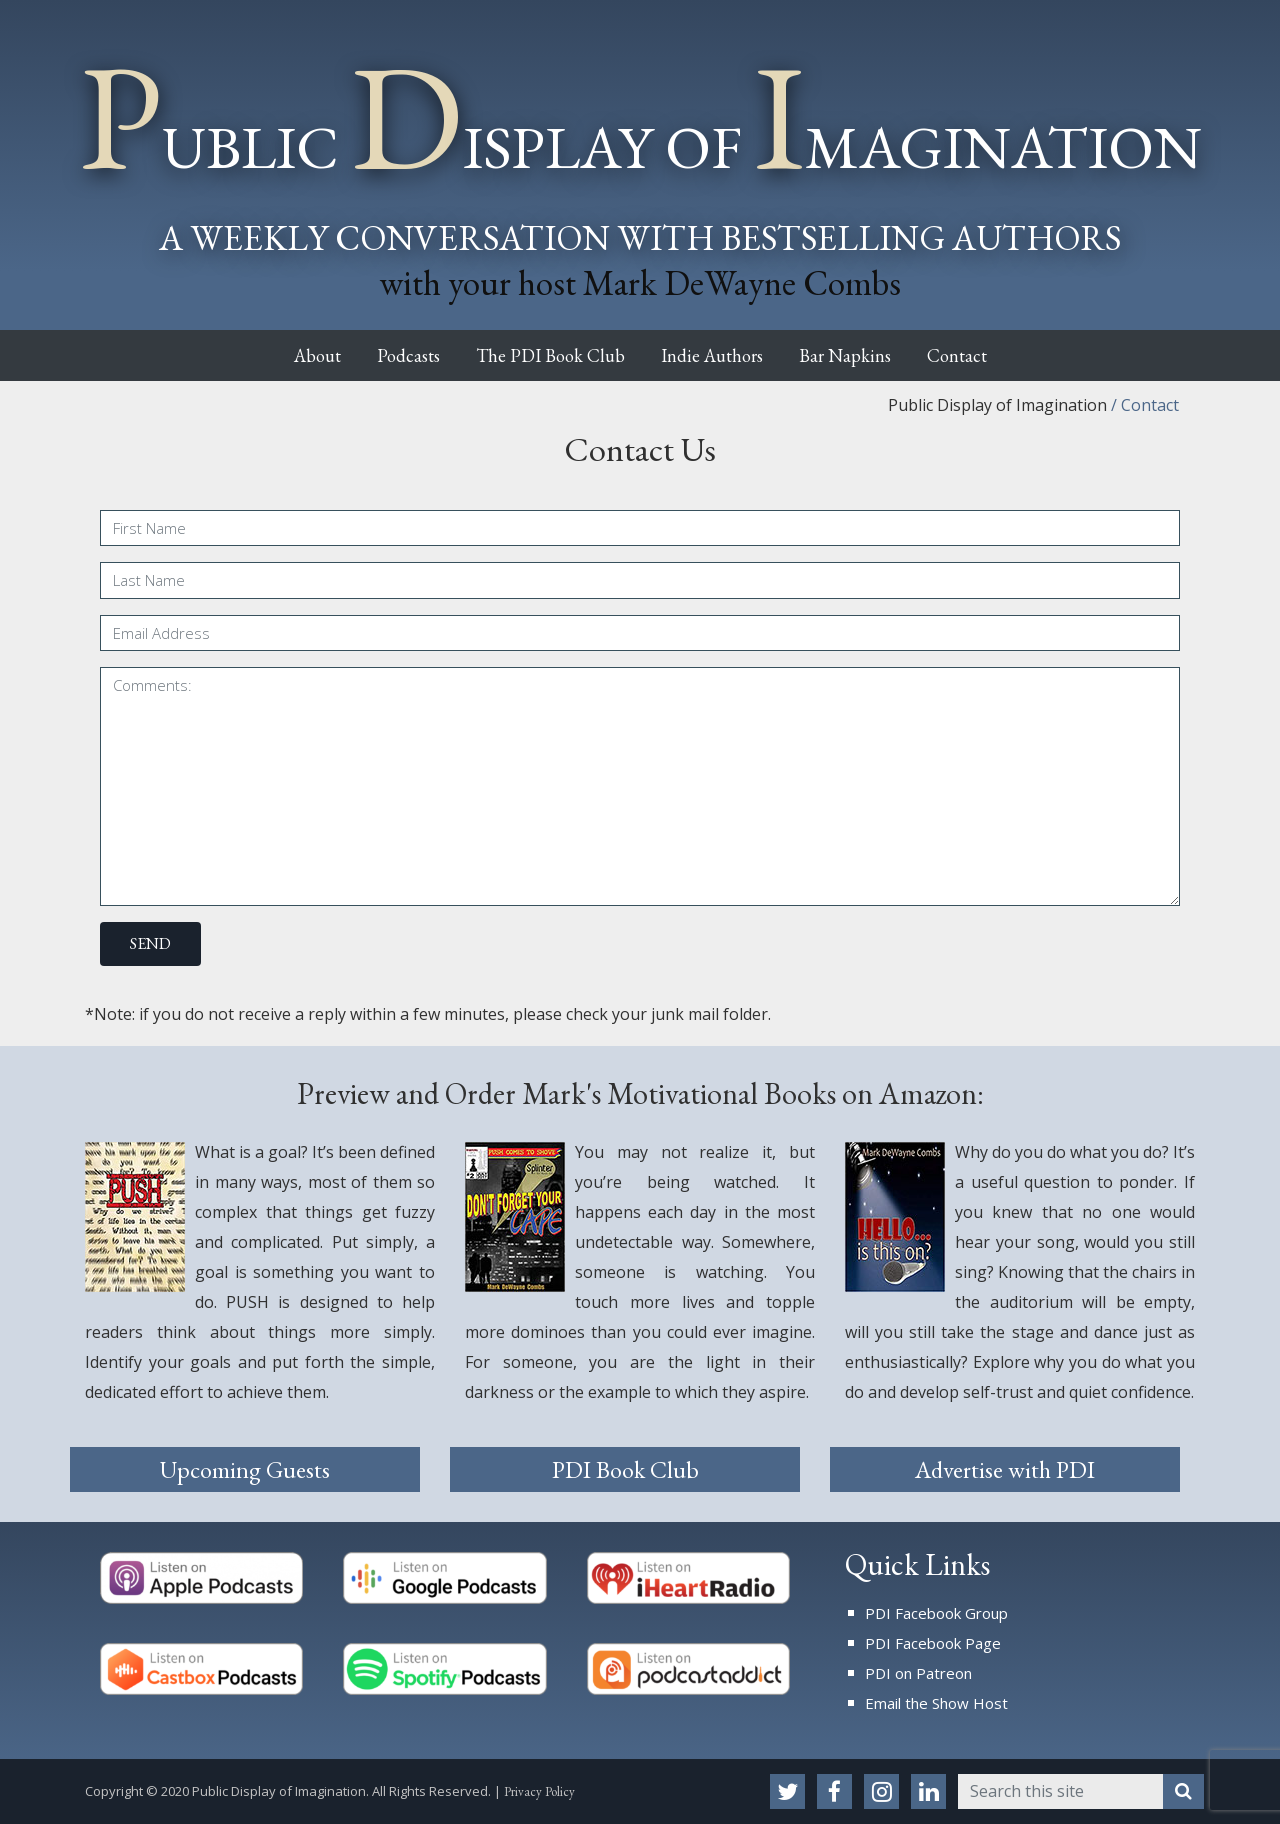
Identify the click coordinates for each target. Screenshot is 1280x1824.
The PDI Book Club (542, 355)
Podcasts (386, 355)
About (280, 355)
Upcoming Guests (245, 1469)
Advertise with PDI (1005, 1469)
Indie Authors (719, 355)
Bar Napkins (866, 355)
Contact (993, 355)
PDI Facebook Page (933, 1643)
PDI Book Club (625, 1469)
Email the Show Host (936, 1703)
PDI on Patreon (918, 1673)
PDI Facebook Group (936, 1613)
